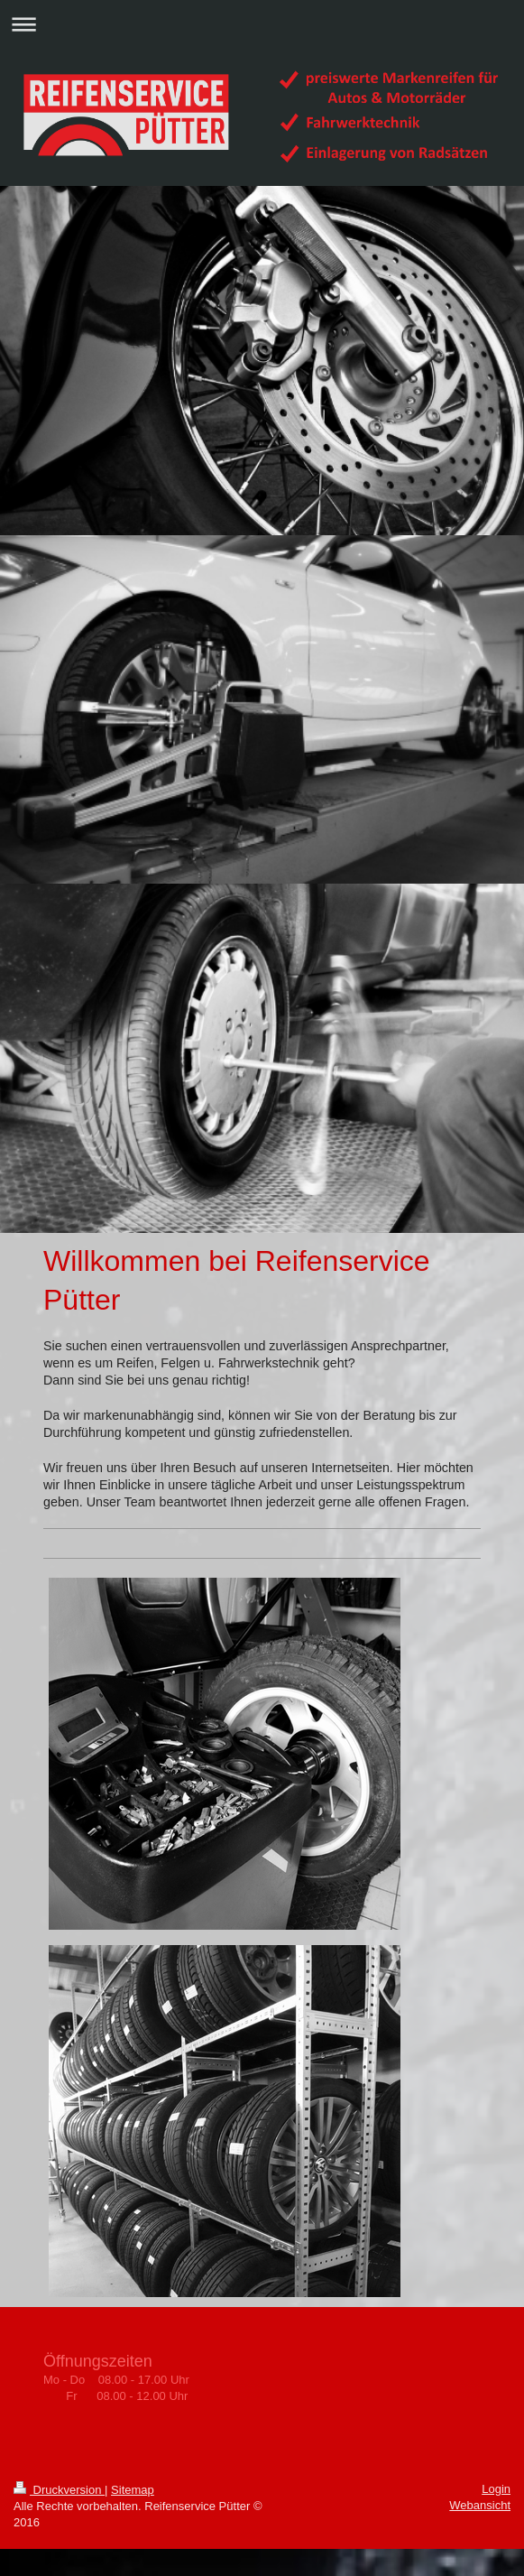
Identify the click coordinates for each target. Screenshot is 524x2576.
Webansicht (479, 2505)
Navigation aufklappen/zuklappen (262, 24)
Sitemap (132, 2490)
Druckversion (59, 2490)
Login (496, 2489)
